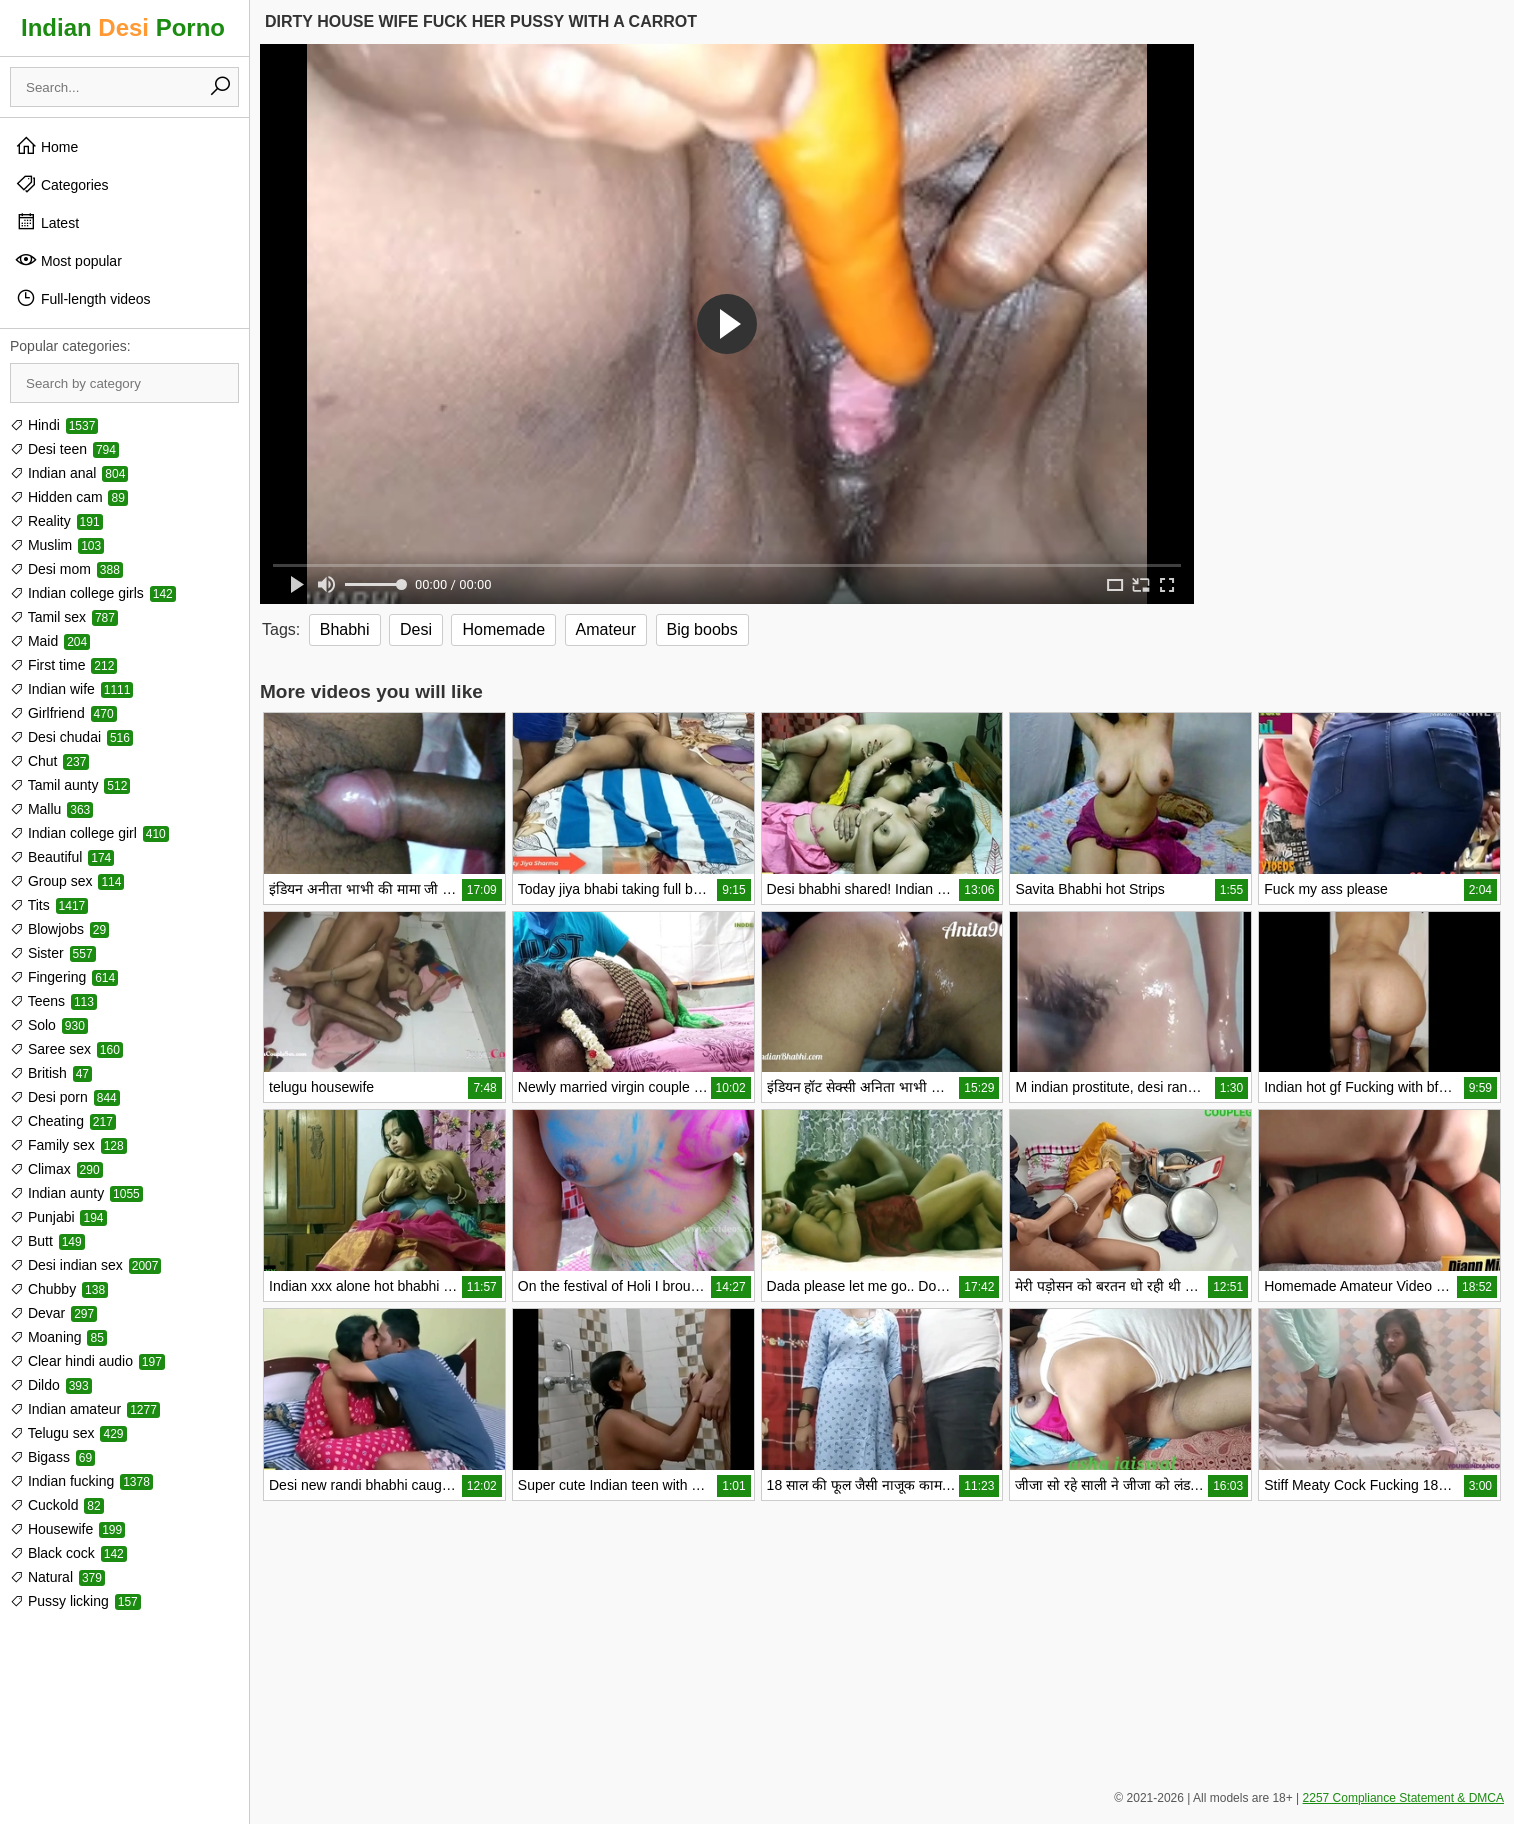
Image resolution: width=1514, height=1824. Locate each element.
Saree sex (66, 1049)
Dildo (51, 1385)
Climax (56, 1169)
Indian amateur (85, 1409)
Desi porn (65, 1097)
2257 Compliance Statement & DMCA (1403, 1798)
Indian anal (69, 473)
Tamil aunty (70, 785)
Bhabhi (345, 629)
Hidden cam (69, 497)
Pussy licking (75, 1601)
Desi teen (64, 449)
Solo (49, 1025)
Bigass (52, 1457)
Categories (62, 184)
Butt (47, 1241)
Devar (53, 1313)
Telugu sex (68, 1433)
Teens (53, 1001)
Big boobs (702, 629)
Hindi (54, 425)
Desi (416, 629)
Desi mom (66, 569)
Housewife (67, 1529)
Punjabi (58, 1217)
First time (63, 665)
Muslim (57, 545)
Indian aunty (76, 1193)
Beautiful (62, 857)
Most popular (68, 260)
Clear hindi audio (87, 1361)
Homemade (503, 629)
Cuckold (57, 1505)
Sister (53, 953)
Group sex (67, 881)
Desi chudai (71, 737)
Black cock (68, 1553)
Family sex (68, 1145)
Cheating (63, 1121)
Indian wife (71, 689)
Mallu (51, 809)
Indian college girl (89, 833)
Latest (47, 222)
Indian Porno (123, 27)
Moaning (58, 1337)
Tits (49, 905)
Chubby (59, 1289)
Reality (56, 521)
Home (46, 146)
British (51, 1073)
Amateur (606, 629)
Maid (50, 641)
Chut (49, 761)
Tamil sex (64, 617)
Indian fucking (81, 1481)
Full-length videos (83, 298)
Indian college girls (93, 593)
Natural (57, 1577)
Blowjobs (59, 929)
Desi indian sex (85, 1265)
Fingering (64, 977)
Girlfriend (63, 713)
